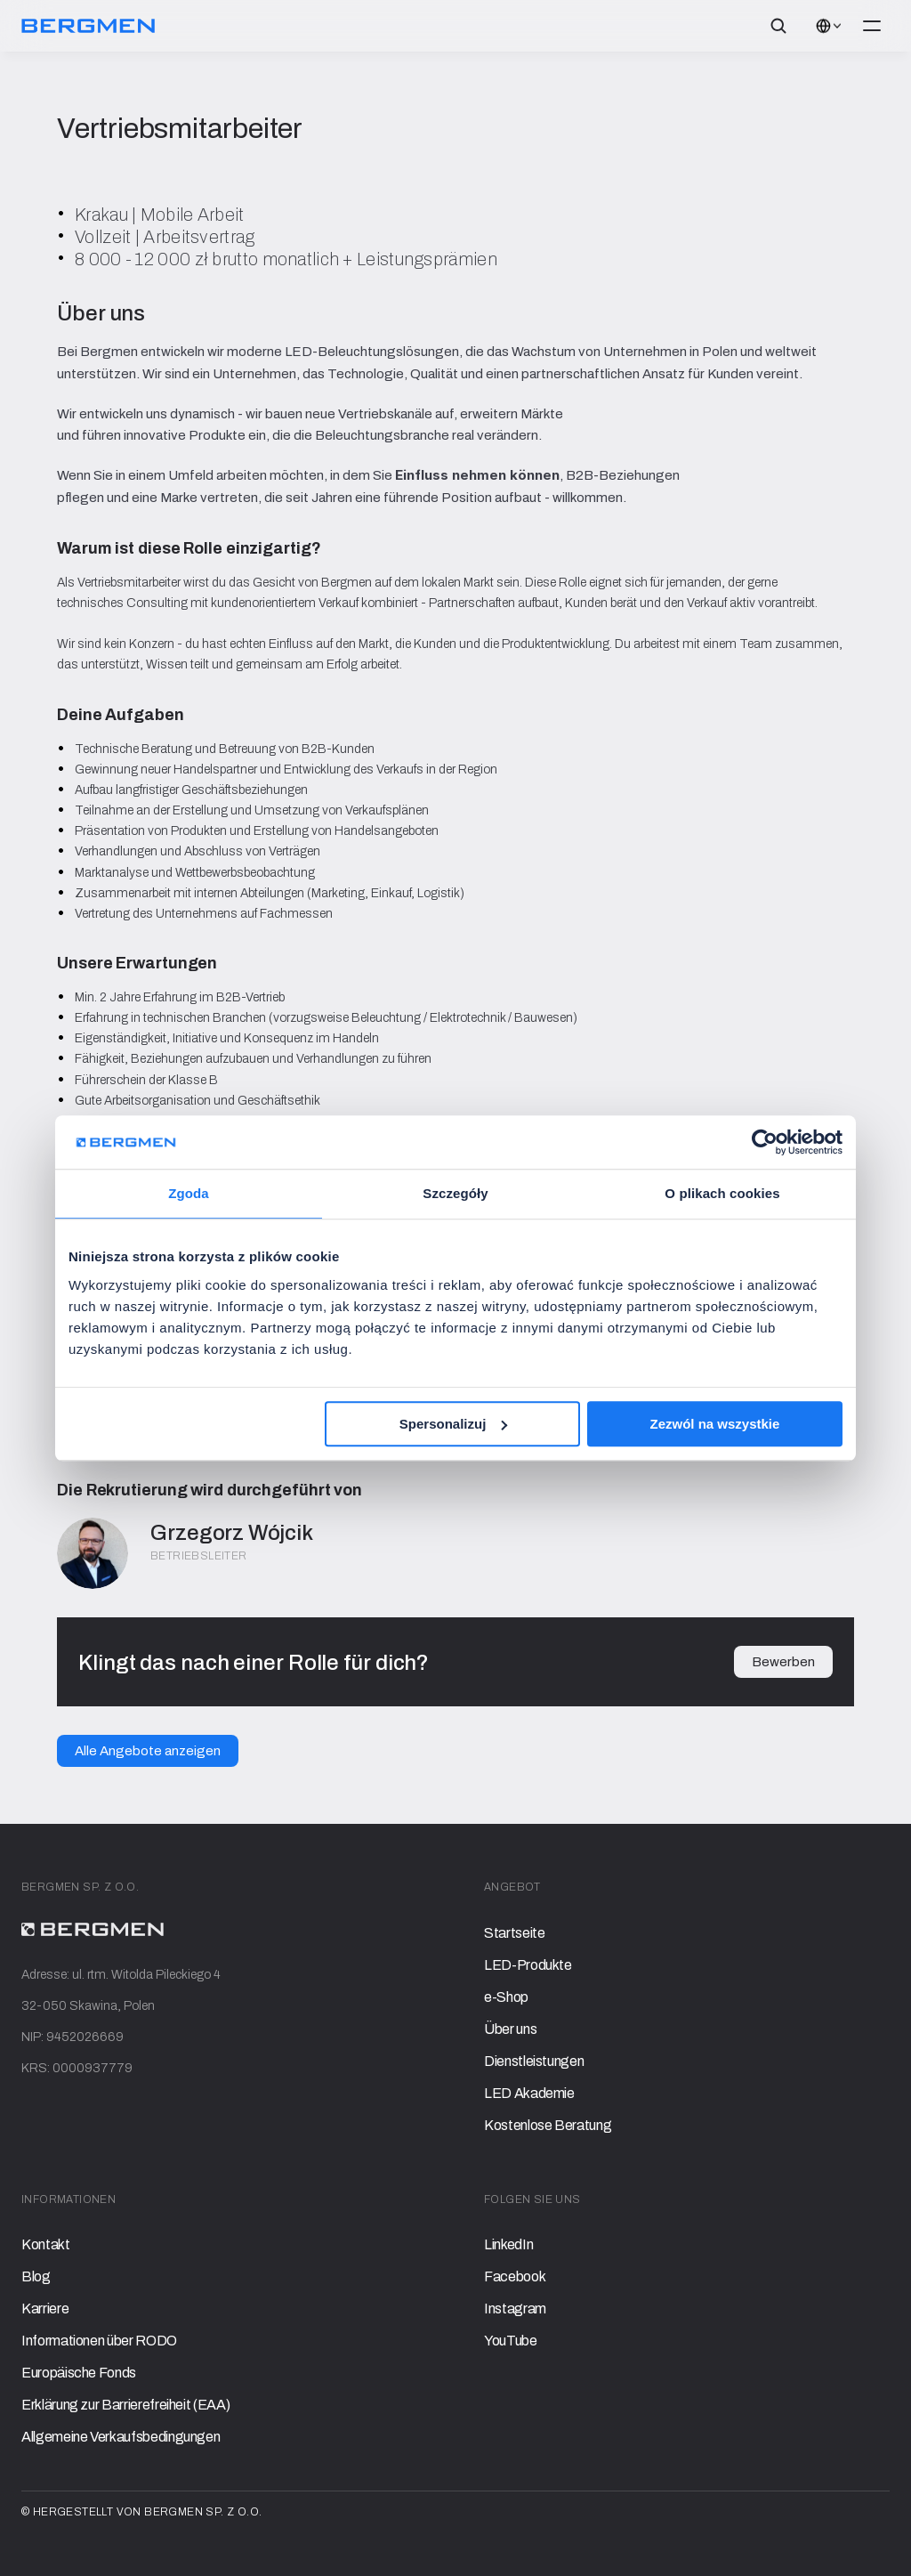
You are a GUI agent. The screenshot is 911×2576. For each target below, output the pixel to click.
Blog (36, 2276)
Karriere (45, 2308)
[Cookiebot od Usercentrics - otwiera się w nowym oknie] (764, 1142)
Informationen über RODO (99, 2340)
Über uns (510, 2029)
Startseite (514, 1933)
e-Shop (506, 1997)
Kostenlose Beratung (547, 2125)
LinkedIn (508, 2244)
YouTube (510, 2340)
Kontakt (45, 2244)
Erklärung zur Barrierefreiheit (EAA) (125, 2405)
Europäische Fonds (78, 2372)
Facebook (514, 2276)
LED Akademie (529, 2093)
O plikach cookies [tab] (722, 1193)
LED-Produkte (528, 1965)
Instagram (515, 2308)
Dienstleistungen (534, 2061)
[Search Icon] (778, 25)
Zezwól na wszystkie (715, 1423)
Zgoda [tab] (188, 1193)
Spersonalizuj (453, 1423)
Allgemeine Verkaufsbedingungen (120, 2437)
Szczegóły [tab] (455, 1193)
